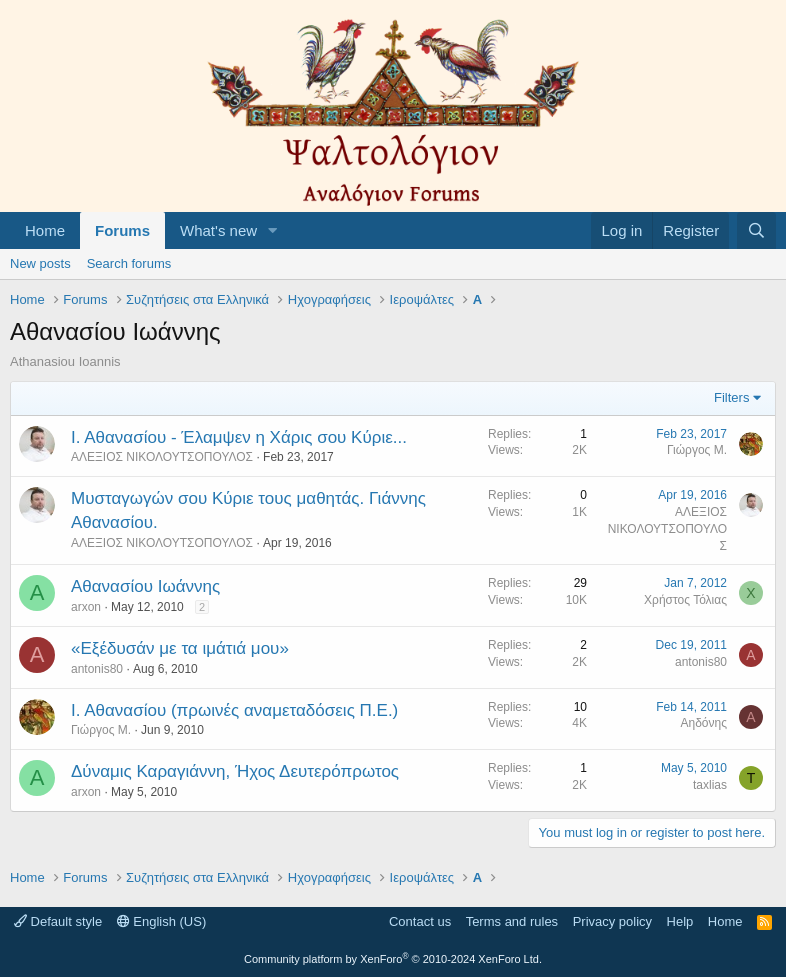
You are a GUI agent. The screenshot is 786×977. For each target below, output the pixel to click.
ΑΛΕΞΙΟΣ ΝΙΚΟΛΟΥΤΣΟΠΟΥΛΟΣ (162, 457)
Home (45, 230)
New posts (40, 263)
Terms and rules (512, 921)
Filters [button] (731, 397)
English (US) (162, 921)
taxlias (710, 785)
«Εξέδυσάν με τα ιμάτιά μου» (180, 648)
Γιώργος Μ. (697, 450)
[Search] (756, 230)
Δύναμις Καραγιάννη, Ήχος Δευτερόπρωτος (235, 771)
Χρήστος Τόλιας (685, 600)
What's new (218, 230)
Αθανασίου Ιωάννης (145, 586)
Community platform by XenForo (393, 959)
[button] (273, 230)
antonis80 (97, 669)
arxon (86, 607)
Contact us (420, 921)
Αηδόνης (704, 723)
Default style (58, 921)
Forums (122, 230)
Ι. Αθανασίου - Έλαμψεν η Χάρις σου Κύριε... (239, 437)
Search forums (129, 263)
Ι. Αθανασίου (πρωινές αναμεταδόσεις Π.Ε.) (234, 710)
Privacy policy (612, 921)
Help (680, 921)
